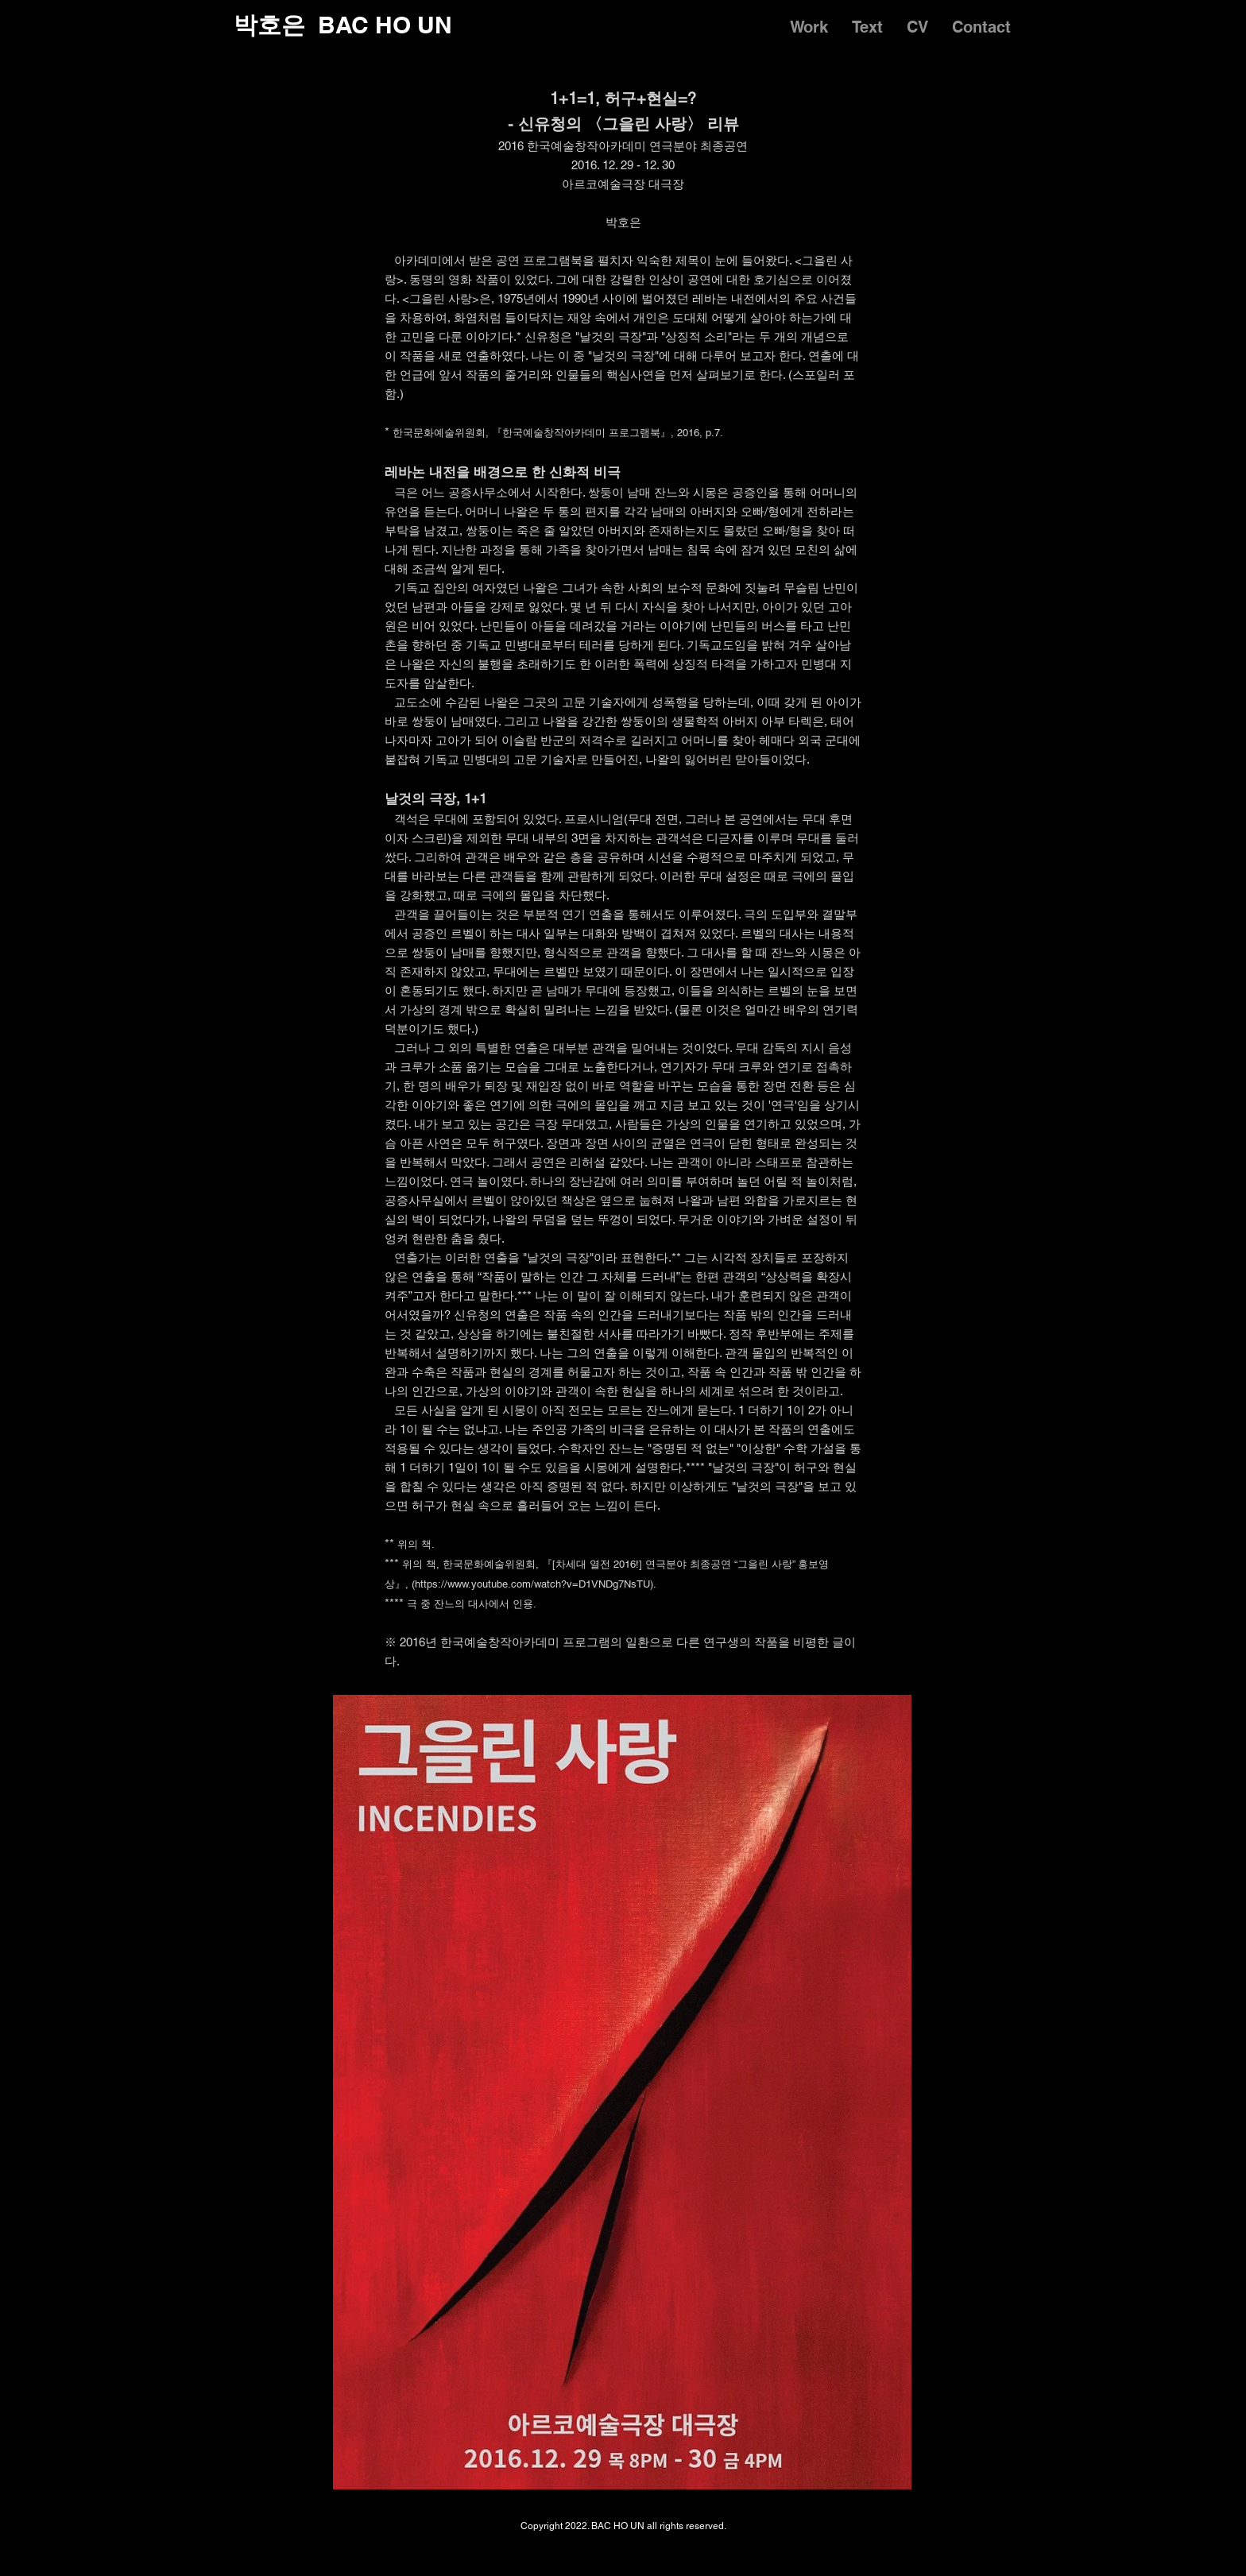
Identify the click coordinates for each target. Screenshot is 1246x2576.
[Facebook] (996, 2546)
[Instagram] (957, 2546)
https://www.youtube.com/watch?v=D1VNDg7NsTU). (535, 1584)
